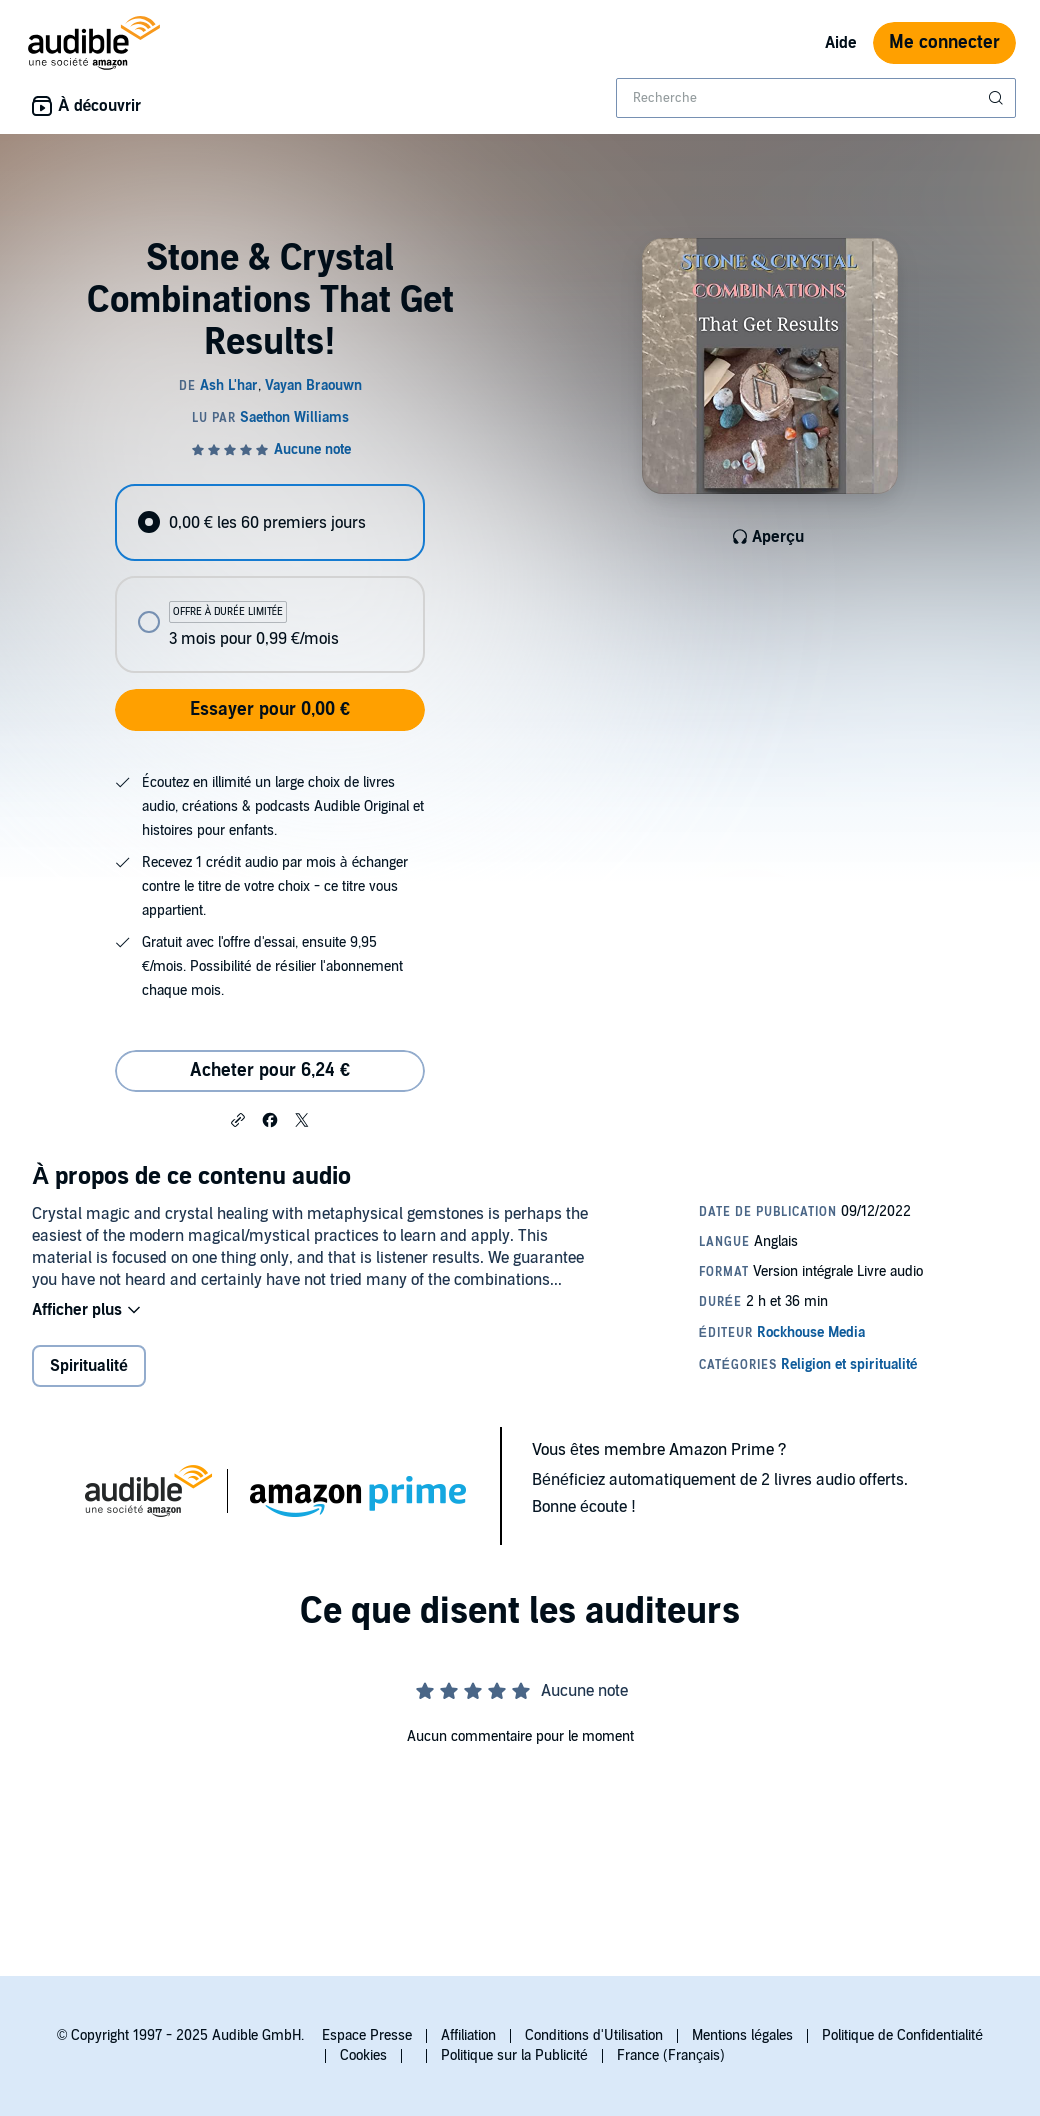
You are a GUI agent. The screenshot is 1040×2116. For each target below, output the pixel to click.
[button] (238, 1119)
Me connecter (944, 42)
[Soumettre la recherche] (998, 98)
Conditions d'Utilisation (594, 2035)
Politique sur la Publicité (514, 2055)
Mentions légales (742, 2035)
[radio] (269, 522)
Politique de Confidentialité (902, 2035)
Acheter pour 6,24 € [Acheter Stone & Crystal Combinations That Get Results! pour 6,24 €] (270, 1070)
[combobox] (816, 98)
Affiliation (468, 2035)
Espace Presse (367, 2035)
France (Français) (671, 2055)
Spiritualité (89, 1366)
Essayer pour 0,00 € (270, 709)
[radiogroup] (269, 578)
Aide (841, 43)
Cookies (363, 2055)
